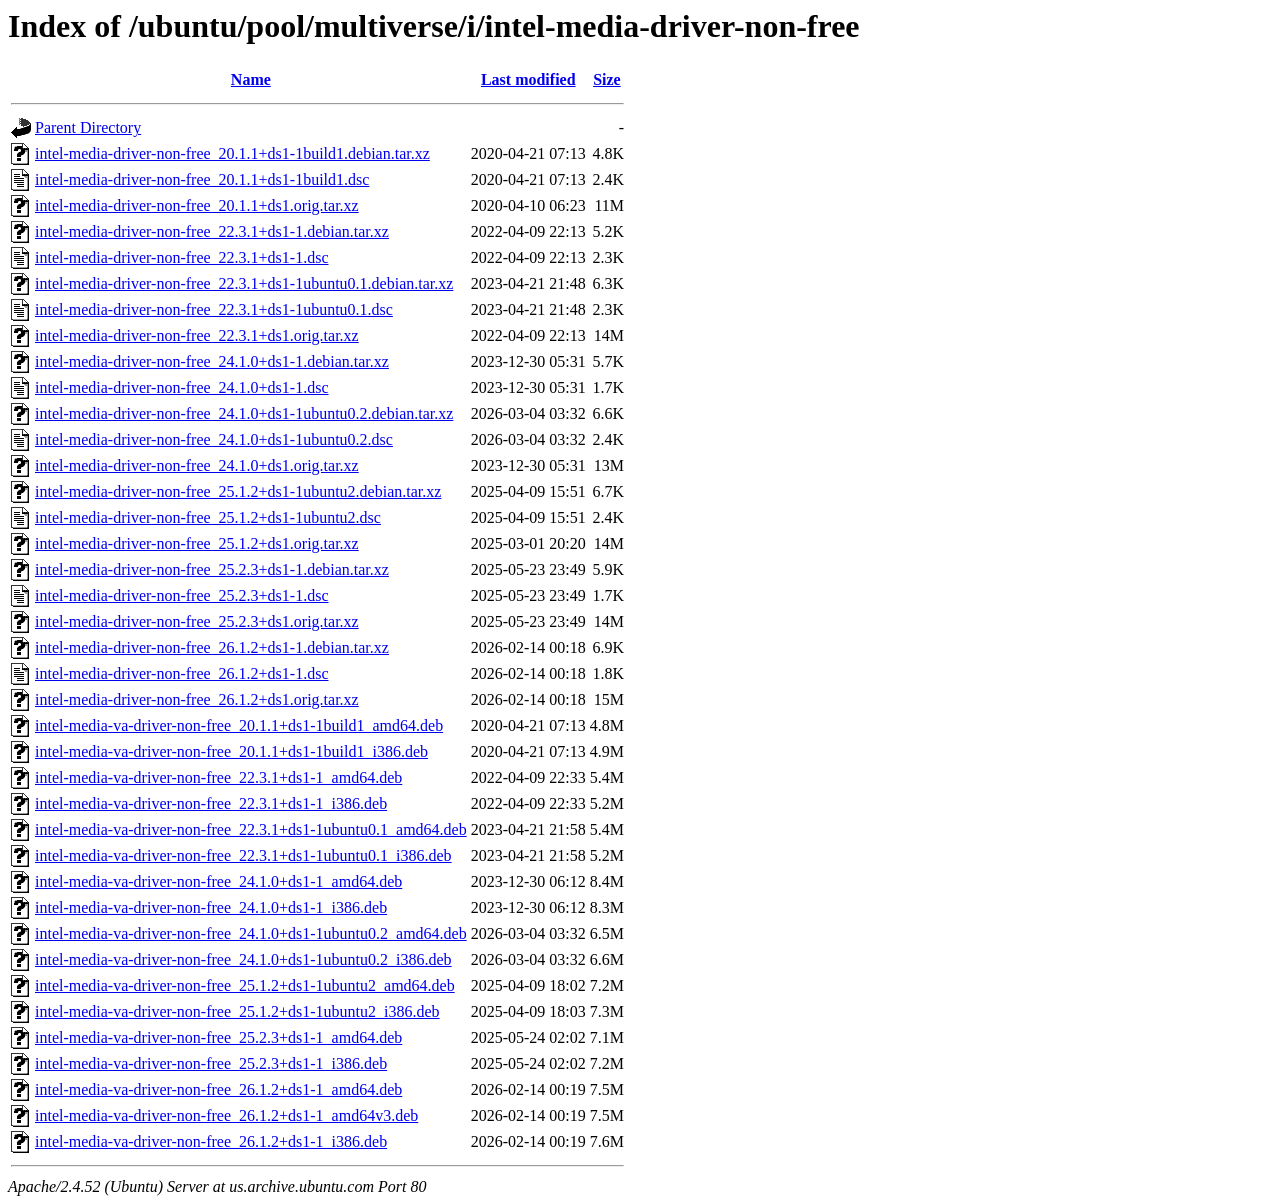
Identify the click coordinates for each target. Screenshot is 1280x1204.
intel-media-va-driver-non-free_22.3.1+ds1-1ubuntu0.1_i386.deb (243, 855)
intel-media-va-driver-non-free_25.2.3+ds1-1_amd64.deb (218, 1037)
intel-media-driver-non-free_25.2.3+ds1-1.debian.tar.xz (212, 569)
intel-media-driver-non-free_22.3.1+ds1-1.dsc (182, 257)
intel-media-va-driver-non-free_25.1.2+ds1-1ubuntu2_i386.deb (237, 1011)
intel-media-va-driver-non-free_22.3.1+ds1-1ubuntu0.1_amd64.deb (251, 829)
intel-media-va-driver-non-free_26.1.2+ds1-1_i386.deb (211, 1141)
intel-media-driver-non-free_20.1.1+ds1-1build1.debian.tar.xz (232, 153)
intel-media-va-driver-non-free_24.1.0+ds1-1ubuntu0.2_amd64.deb (251, 933)
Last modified (528, 79)
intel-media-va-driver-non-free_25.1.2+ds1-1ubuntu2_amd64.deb (245, 985)
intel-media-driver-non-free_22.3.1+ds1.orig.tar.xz (197, 335)
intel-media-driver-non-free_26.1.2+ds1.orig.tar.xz (197, 699)
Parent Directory (88, 127)
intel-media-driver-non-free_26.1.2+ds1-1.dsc (182, 673)
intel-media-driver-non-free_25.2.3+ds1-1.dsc (182, 595)
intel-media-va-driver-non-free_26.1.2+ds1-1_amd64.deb (218, 1089)
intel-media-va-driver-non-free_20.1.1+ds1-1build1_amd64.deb (239, 725)
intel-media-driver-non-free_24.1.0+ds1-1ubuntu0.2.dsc (214, 439)
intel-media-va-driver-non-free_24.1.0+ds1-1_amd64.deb (218, 881)
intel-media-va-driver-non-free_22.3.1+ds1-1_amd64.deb (218, 777)
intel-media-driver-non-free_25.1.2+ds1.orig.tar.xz (197, 543)
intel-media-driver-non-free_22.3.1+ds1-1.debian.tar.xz (212, 231)
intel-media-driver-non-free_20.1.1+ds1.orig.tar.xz (197, 205)
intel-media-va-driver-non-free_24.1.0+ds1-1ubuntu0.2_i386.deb (243, 959)
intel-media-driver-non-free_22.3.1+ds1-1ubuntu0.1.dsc (214, 309)
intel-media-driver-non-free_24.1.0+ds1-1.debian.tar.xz (212, 361)
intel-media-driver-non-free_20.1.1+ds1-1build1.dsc (202, 179)
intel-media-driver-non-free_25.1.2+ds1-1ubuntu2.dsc (208, 517)
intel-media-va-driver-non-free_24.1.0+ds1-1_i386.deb (211, 907)
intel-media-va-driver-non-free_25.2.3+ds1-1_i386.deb (211, 1063)
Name (251, 79)
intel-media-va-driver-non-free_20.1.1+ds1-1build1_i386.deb (231, 751)
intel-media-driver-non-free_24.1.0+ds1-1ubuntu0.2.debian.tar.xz (244, 413)
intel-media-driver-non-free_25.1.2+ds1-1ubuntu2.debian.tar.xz (238, 491)
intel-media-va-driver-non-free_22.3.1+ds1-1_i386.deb (211, 803)
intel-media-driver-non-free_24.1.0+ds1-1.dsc (182, 387)
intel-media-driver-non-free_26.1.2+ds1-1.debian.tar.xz (212, 647)
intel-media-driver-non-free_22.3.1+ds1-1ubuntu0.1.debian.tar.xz (244, 283)
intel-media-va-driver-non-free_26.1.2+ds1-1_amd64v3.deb (226, 1115)
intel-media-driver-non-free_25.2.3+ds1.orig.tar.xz (197, 621)
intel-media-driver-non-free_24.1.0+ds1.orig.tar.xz (197, 465)
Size (607, 79)
